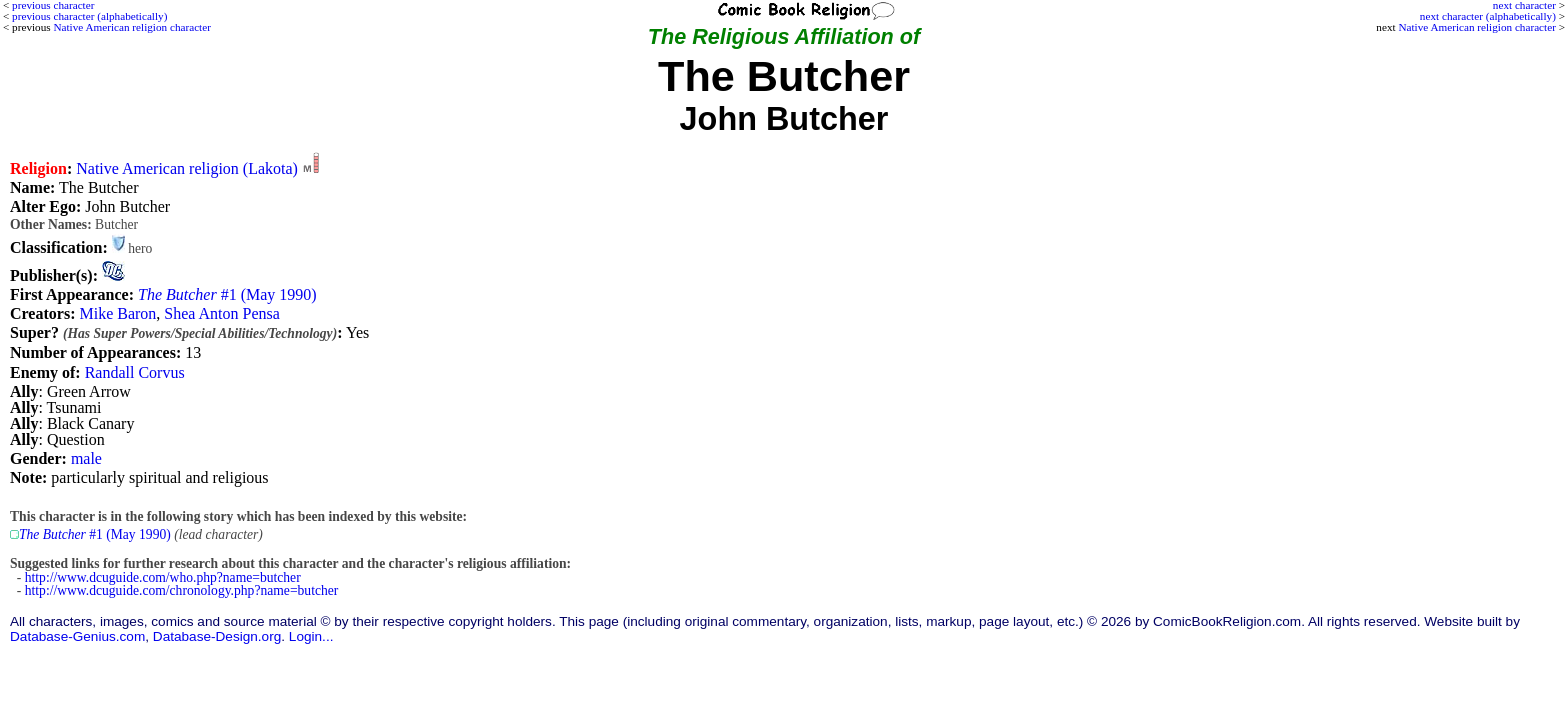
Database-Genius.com (77, 636)
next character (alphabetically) (1488, 16)
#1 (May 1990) (227, 294)
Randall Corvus (135, 372)
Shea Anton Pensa (222, 313)
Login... (311, 636)
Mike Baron (117, 313)
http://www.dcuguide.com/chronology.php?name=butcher (182, 590)
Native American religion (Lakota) (187, 168)
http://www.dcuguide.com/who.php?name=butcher (163, 577)
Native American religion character (1476, 27)
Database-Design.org (217, 636)
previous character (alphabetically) (89, 16)
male (86, 458)
